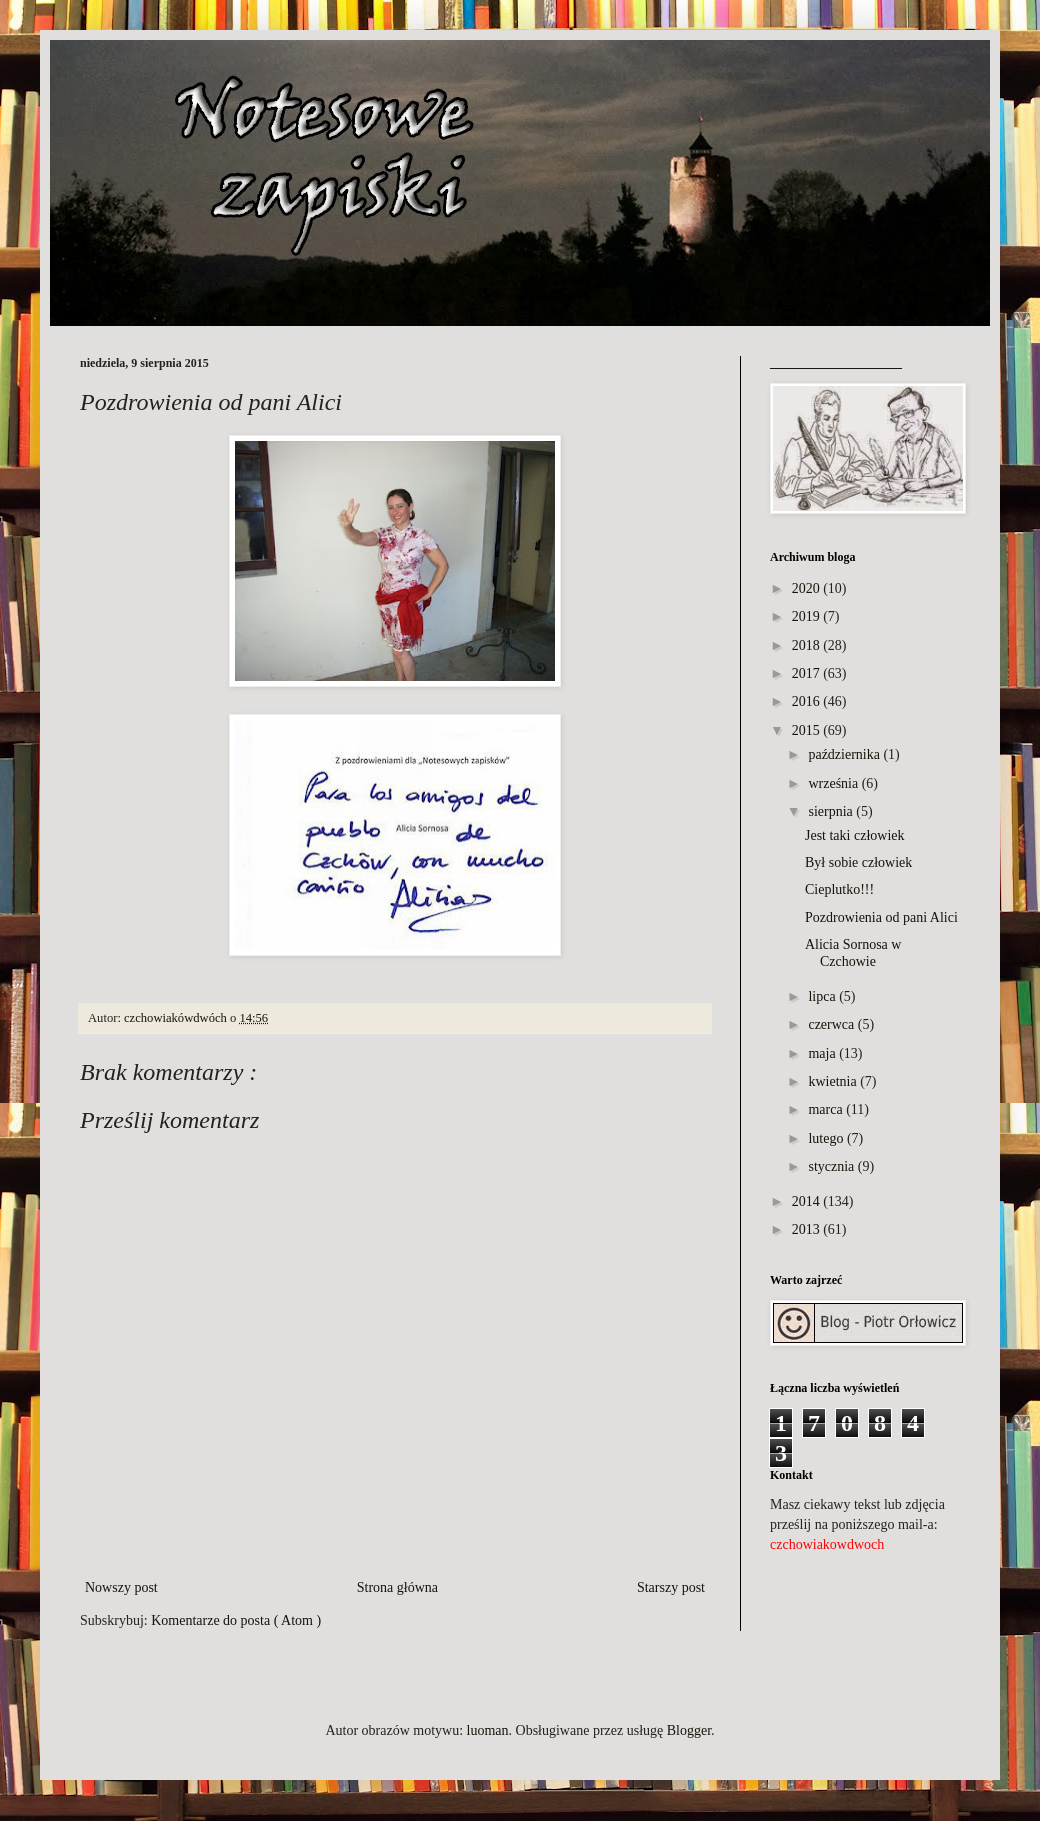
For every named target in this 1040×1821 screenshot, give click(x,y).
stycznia (831, 1166)
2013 (806, 1229)
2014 (806, 1201)
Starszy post (671, 1587)
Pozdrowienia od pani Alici (881, 917)
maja (821, 1053)
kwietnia (832, 1081)
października (844, 754)
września (833, 783)
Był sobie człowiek (858, 862)
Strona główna (397, 1587)
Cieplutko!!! (839, 889)
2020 (806, 588)
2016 (806, 701)
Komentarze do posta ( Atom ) (236, 1620)
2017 (806, 673)
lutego (825, 1138)
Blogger (689, 1730)
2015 (806, 730)
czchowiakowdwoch (827, 1544)
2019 (806, 616)
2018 (806, 645)
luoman (488, 1730)
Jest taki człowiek (855, 835)
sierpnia (830, 811)
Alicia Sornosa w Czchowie (853, 953)
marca (825, 1109)
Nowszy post (121, 1587)
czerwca (831, 1024)
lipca (821, 996)
